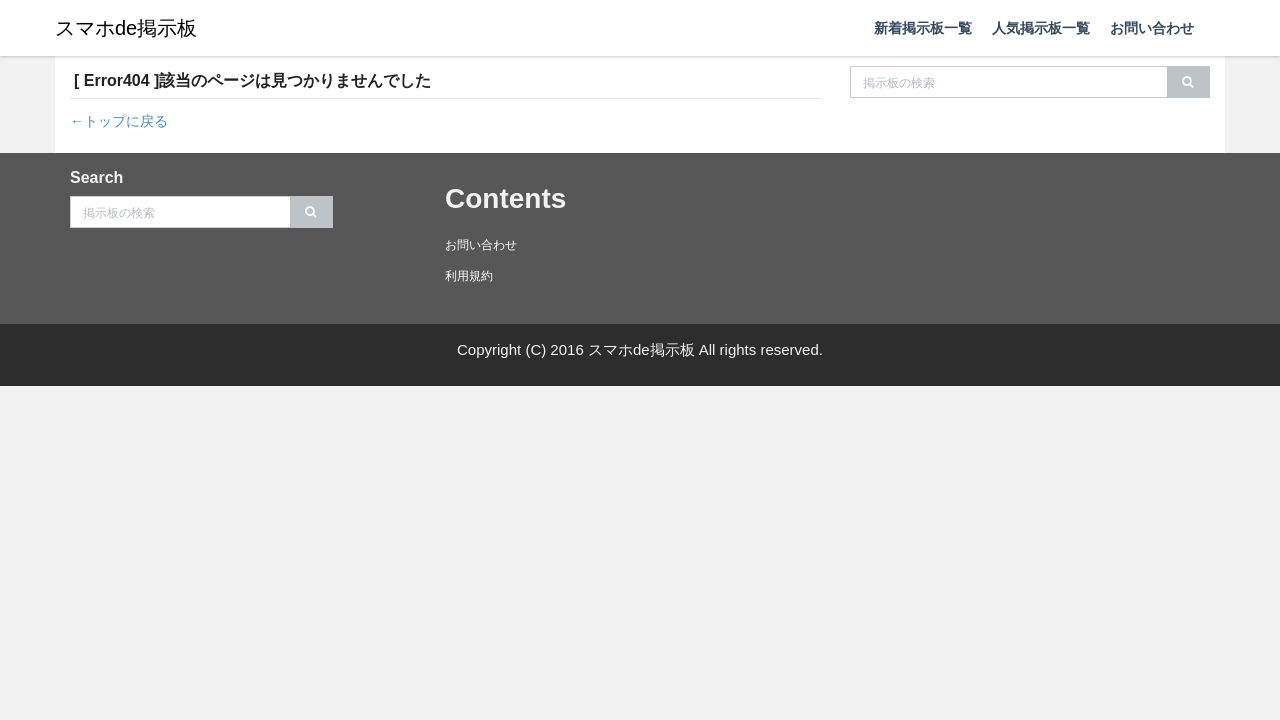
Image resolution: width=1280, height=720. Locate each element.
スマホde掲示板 (126, 28)
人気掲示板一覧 (1041, 28)
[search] (1188, 82)
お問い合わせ (1152, 28)
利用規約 (469, 276)
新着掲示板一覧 (923, 28)
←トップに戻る (119, 121)
